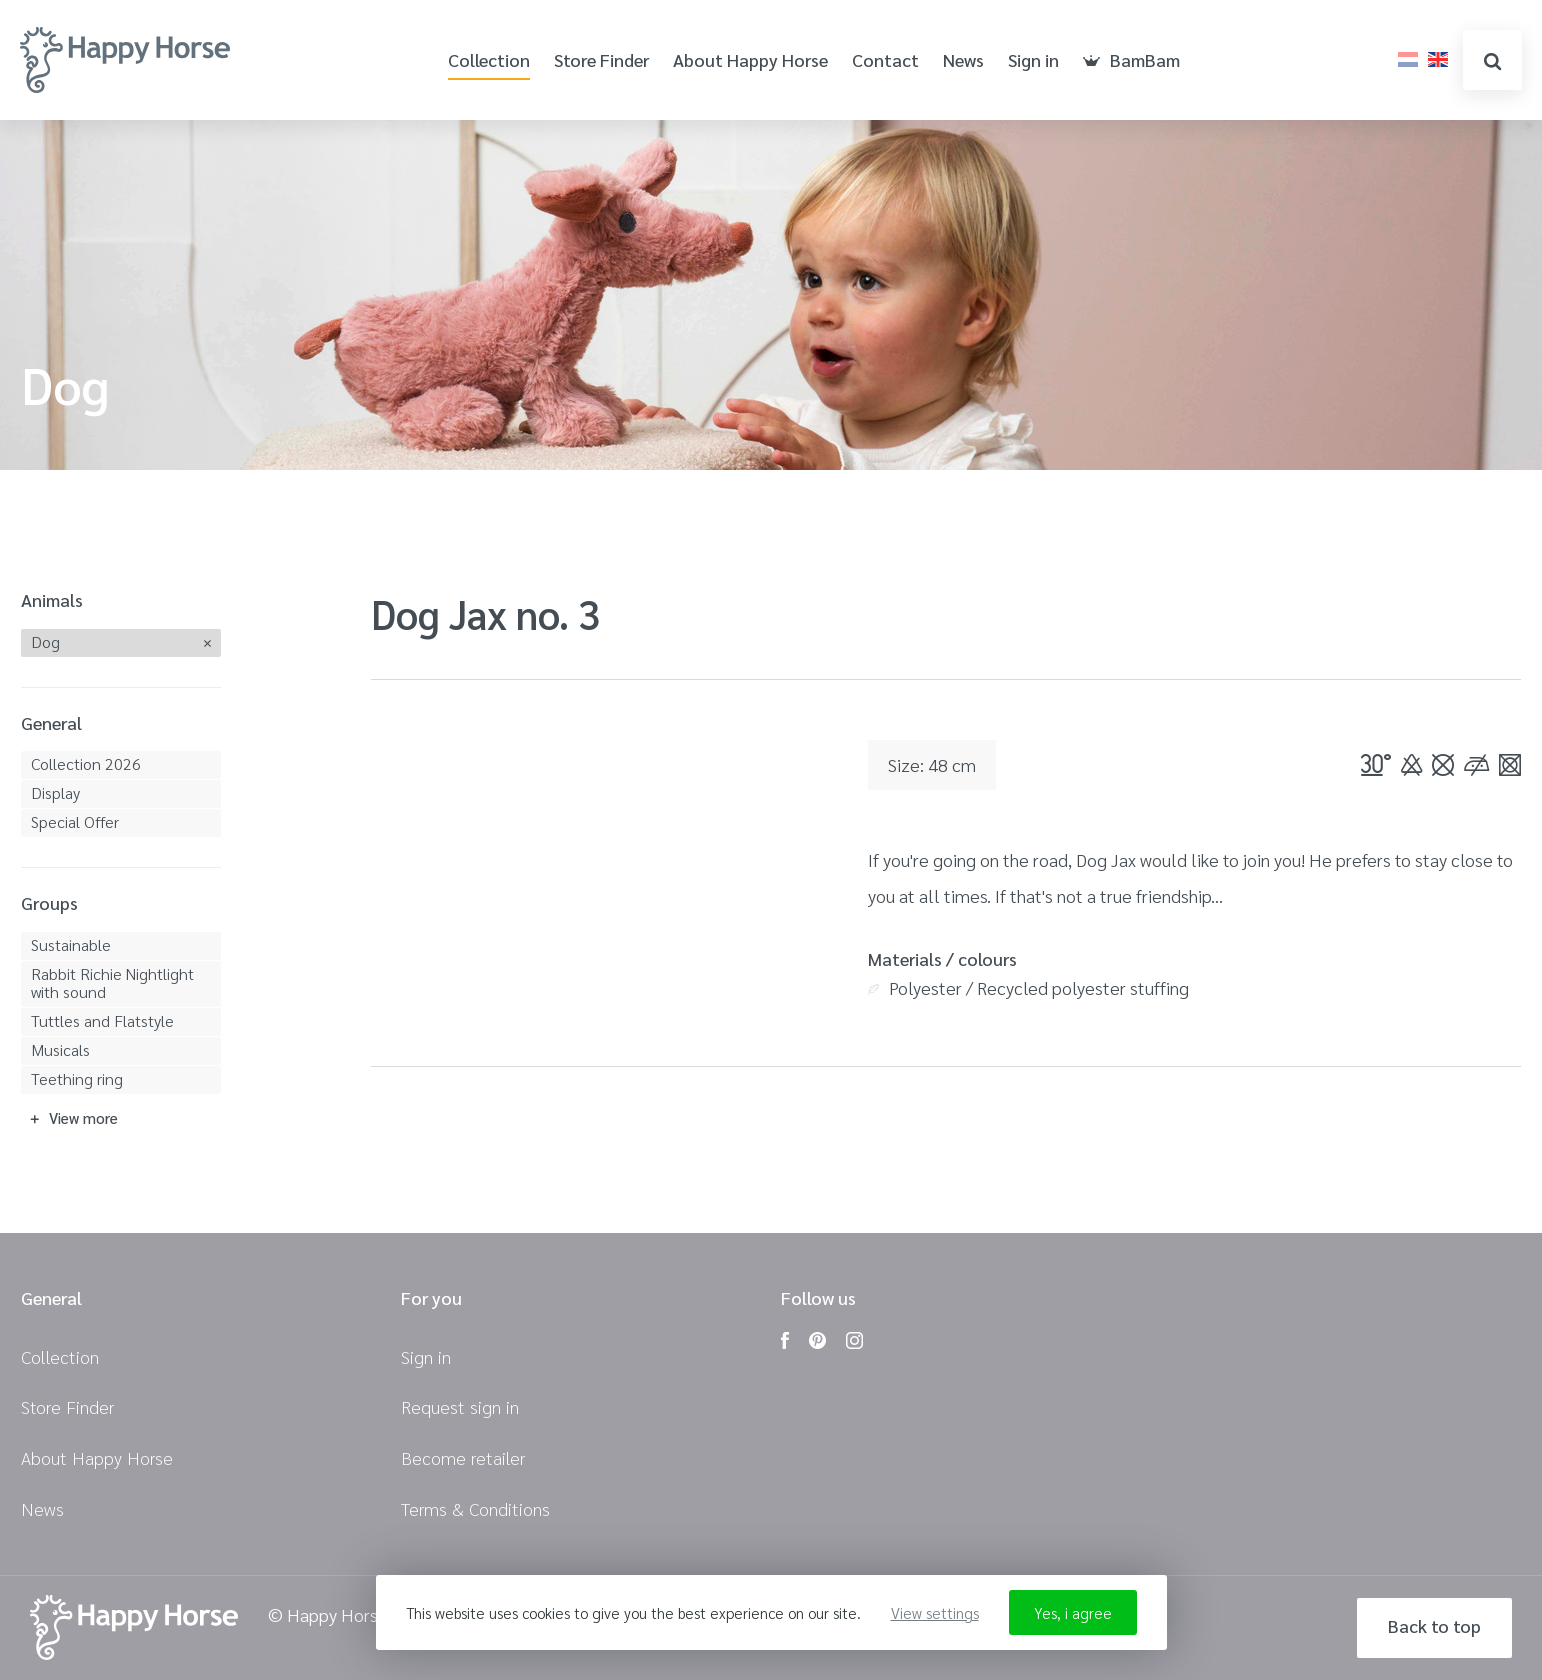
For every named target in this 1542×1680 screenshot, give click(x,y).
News (963, 60)
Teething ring (77, 1078)
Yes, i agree (1073, 1612)
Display (55, 792)
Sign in (1033, 60)
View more (83, 1117)
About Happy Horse (750, 60)
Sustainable (71, 944)
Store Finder (601, 60)
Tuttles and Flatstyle (102, 1020)
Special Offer (75, 821)
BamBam (1131, 60)
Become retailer (463, 1457)
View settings (935, 1612)
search (1492, 61)
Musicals (60, 1049)
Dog (45, 641)
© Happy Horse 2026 (350, 1615)
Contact (885, 60)
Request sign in (460, 1406)
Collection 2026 (86, 763)
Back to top (1434, 1625)
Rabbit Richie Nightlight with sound (112, 982)
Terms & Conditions (475, 1508)
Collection (489, 60)
